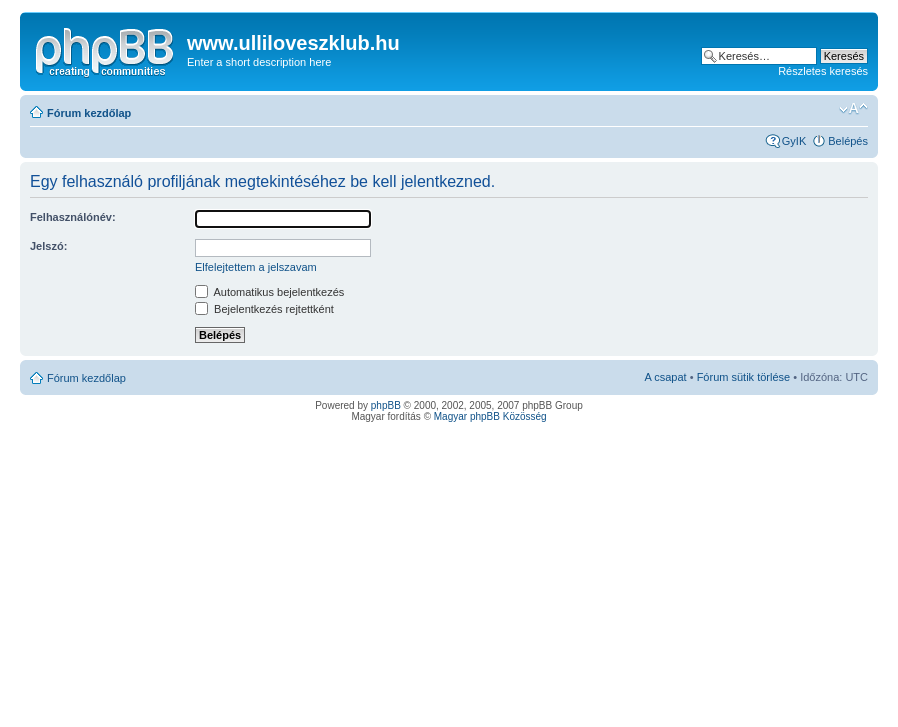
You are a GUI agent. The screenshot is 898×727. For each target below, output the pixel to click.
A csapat (665, 377)
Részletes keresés (823, 71)
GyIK (794, 141)
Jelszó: (48, 246)
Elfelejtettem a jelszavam (256, 267)
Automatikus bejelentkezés (269, 292)
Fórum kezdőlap (89, 113)
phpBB (386, 405)
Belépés (848, 141)
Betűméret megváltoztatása (853, 109)
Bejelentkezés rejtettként (264, 309)
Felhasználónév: (73, 217)
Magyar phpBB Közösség (490, 416)
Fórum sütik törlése (744, 377)
